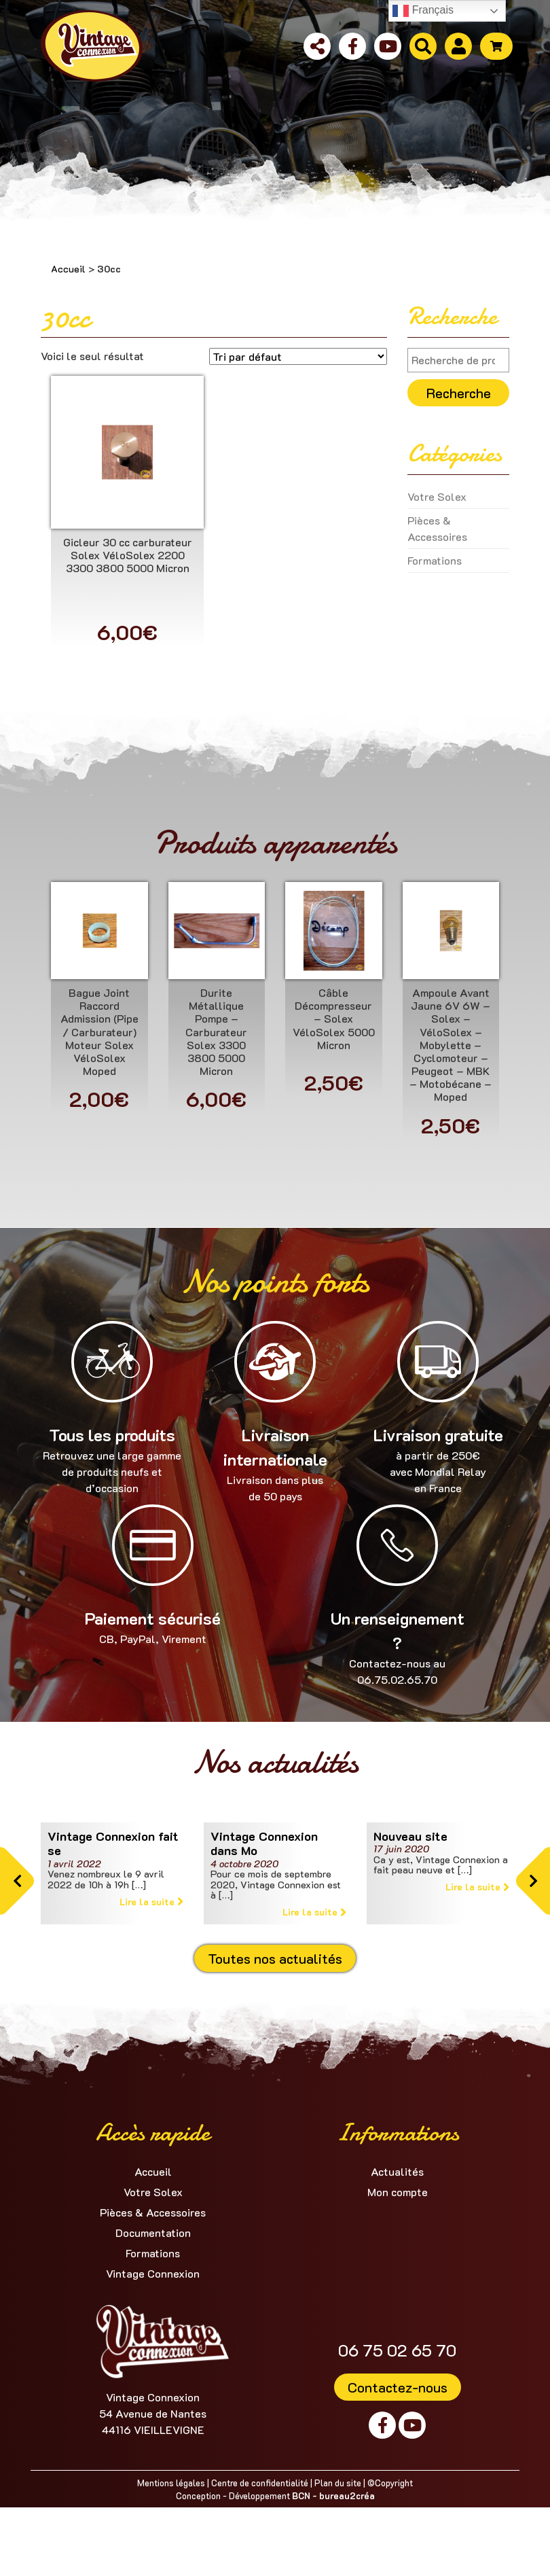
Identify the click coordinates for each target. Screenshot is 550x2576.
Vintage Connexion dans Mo (264, 1843)
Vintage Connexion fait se (113, 1843)
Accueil (68, 268)
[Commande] (298, 356)
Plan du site (337, 2482)
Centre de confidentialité (259, 2482)
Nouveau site (410, 1836)
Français (423, 11)
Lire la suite (151, 1901)
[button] (17, 1881)
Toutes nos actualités (275, 1958)
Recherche (458, 393)
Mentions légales (171, 2482)
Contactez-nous (397, 2387)
